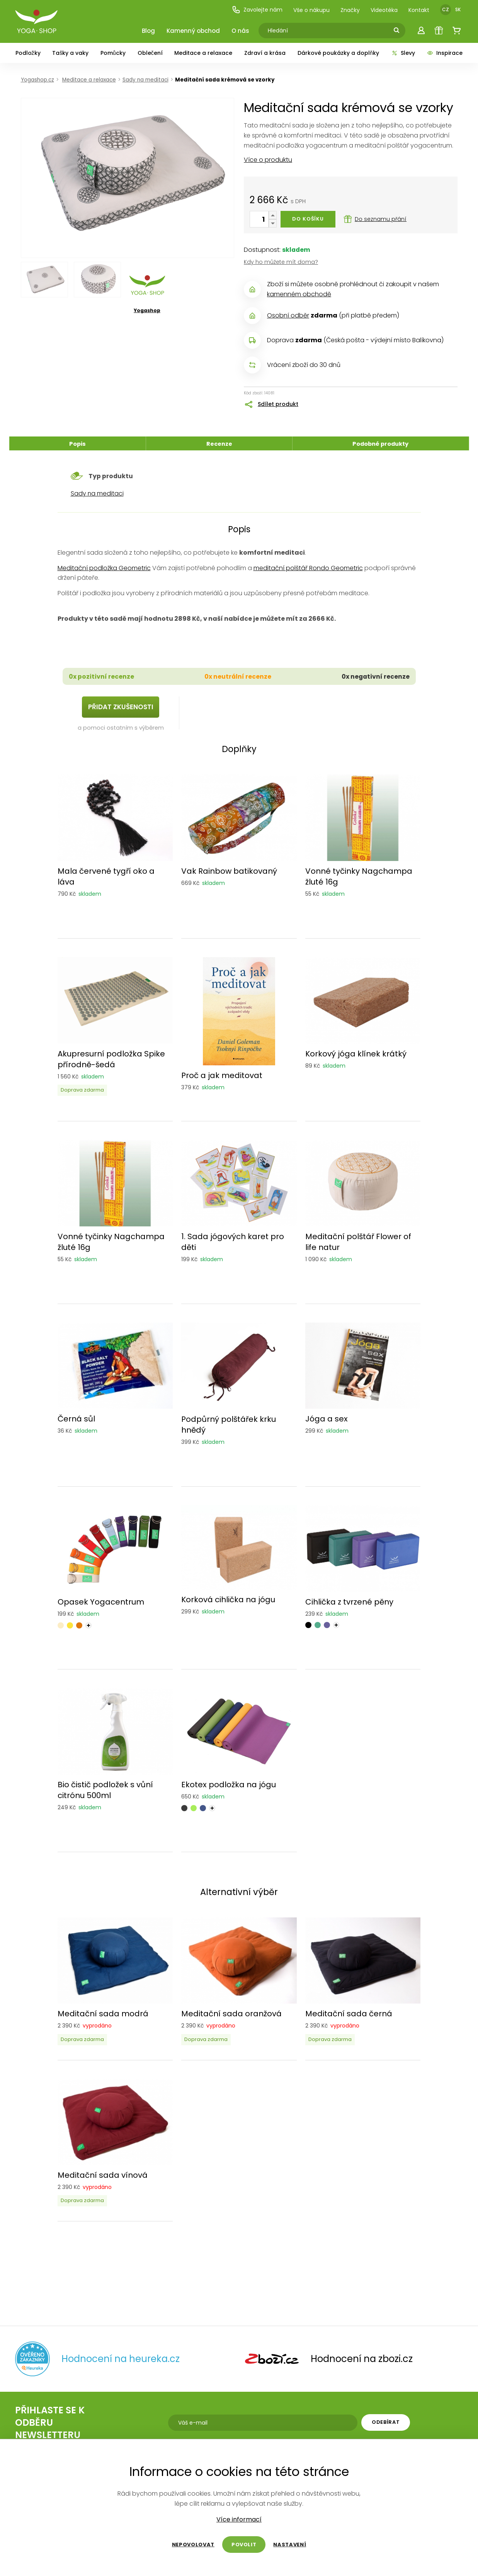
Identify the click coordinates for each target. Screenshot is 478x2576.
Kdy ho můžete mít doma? (281, 262)
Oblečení (150, 53)
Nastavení (289, 2544)
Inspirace (445, 53)
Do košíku (308, 218)
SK (458, 9)
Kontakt (418, 10)
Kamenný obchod (193, 31)
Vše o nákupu (311, 10)
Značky (350, 10)
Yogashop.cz (37, 79)
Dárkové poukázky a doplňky (338, 53)
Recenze (219, 444)
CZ (445, 9)
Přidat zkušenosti (120, 706)
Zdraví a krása (265, 53)
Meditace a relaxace (203, 53)
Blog (148, 31)
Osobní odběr (288, 315)
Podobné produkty (380, 444)
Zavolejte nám (257, 9)
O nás (240, 31)
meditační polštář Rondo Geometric (308, 568)
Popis (77, 444)
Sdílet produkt (278, 404)
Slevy (403, 53)
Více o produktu (268, 159)
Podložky (28, 53)
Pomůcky (113, 53)
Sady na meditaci (97, 493)
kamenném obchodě (299, 294)
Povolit (244, 2544)
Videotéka (384, 10)
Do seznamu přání (375, 219)
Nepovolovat (193, 2544)
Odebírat (386, 2422)
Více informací (239, 2520)
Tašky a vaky (70, 53)
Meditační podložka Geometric (104, 568)
